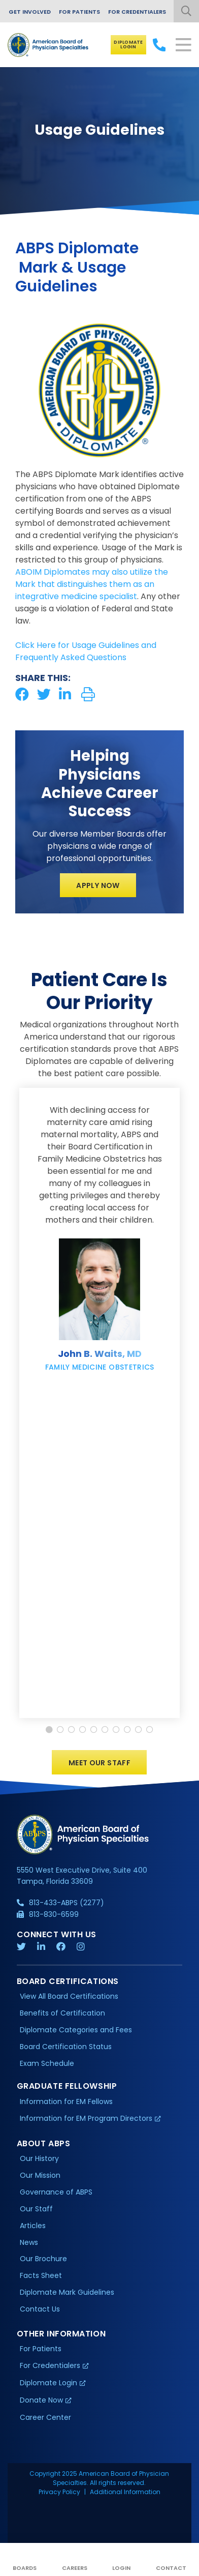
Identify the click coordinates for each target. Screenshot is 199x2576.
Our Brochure (43, 2259)
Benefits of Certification (62, 2013)
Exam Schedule (47, 2063)
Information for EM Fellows (66, 2101)
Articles (33, 2225)
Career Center (45, 2417)
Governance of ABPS (56, 2192)
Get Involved (30, 12)
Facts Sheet (41, 2275)
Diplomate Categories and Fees (76, 2030)
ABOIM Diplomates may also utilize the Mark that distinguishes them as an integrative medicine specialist (91, 584)
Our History (39, 2158)
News (29, 2242)
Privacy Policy (59, 2492)
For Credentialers (137, 12)
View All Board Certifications (69, 1996)
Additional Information (125, 2492)
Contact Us (40, 2309)
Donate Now (41, 2400)
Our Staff (36, 2209)
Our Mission (40, 2175)
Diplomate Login (128, 44)
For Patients (79, 12)
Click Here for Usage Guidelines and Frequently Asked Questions (85, 651)
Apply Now (97, 885)
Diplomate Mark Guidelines (67, 2292)
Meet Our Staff (99, 1763)
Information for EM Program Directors (86, 2118)
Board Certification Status (66, 2046)
